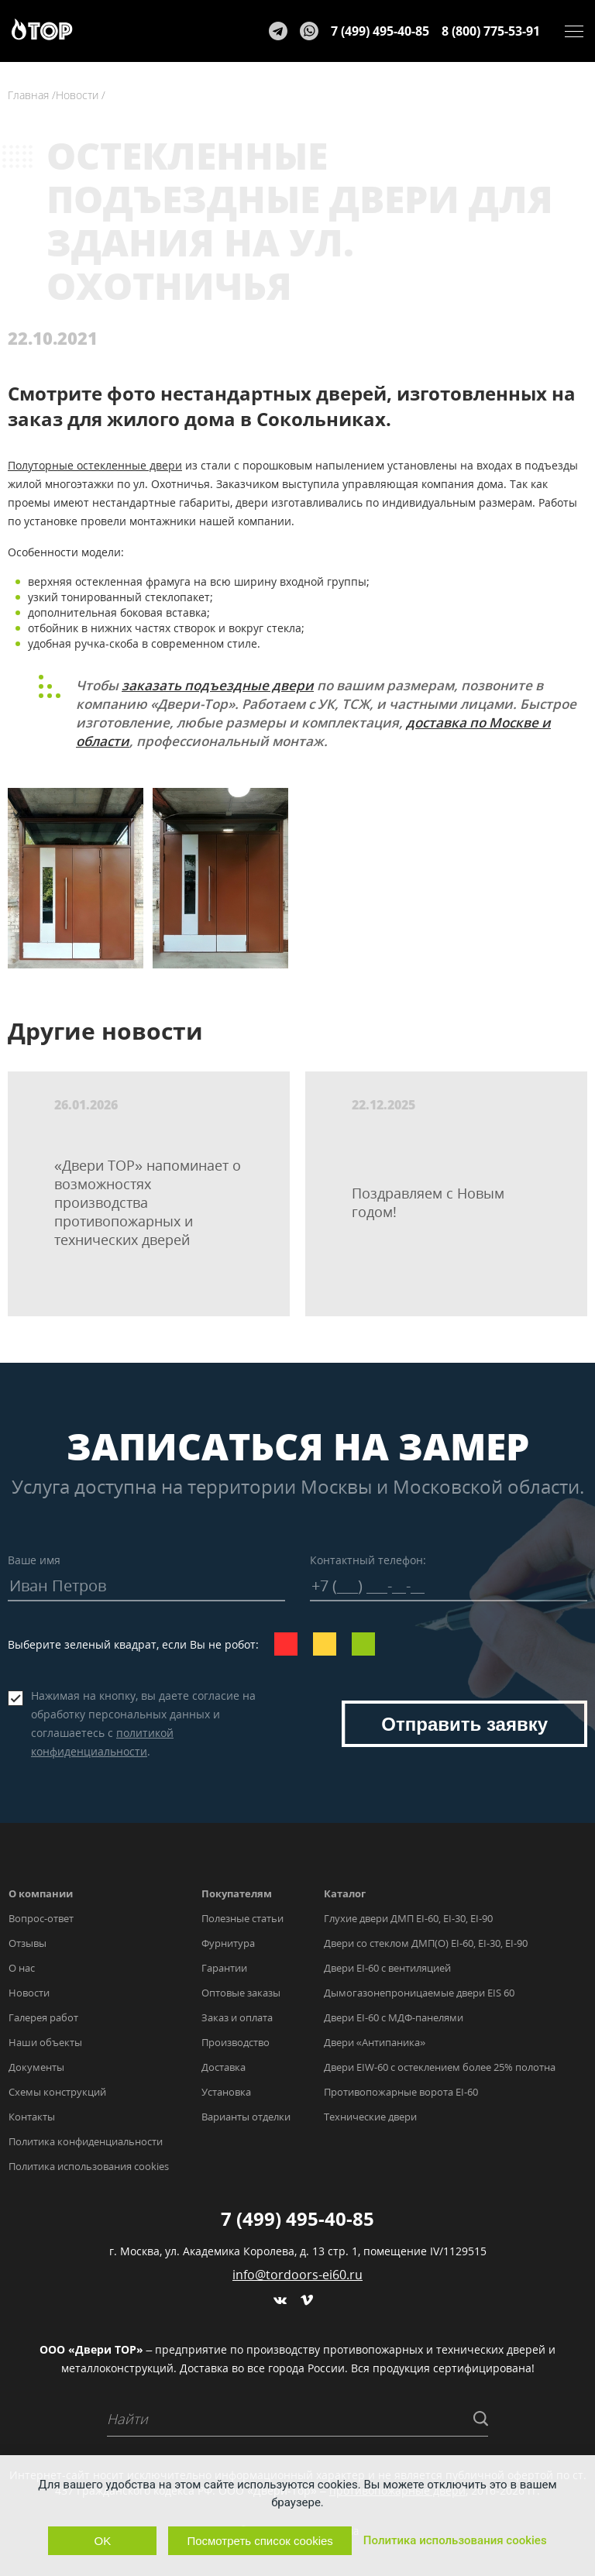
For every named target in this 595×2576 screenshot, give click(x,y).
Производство (235, 2042)
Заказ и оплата (237, 2017)
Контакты (32, 2117)
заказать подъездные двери (218, 685)
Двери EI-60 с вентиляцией (387, 1968)
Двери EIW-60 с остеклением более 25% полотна (439, 2067)
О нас (22, 1968)
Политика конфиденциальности (86, 2141)
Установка (226, 2092)
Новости (29, 1993)
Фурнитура (228, 1943)
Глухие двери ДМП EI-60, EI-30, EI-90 (408, 1918)
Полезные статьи (242, 1918)
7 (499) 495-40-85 (380, 31)
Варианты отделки (246, 2117)
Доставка (223, 2067)
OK (103, 2540)
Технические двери (370, 2117)
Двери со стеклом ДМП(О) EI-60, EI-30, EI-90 (426, 1943)
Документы (36, 2067)
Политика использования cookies (89, 2166)
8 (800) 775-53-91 (491, 31)
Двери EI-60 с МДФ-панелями (393, 2017)
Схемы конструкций (57, 2092)
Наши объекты (45, 2042)
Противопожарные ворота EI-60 (401, 2092)
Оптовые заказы (240, 1993)
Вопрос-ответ (41, 1918)
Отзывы (27, 1943)
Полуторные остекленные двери (95, 465)
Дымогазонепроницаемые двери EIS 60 (419, 1993)
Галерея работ (43, 2017)
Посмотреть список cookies (259, 2540)
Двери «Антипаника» (374, 2042)
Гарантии (224, 1968)
